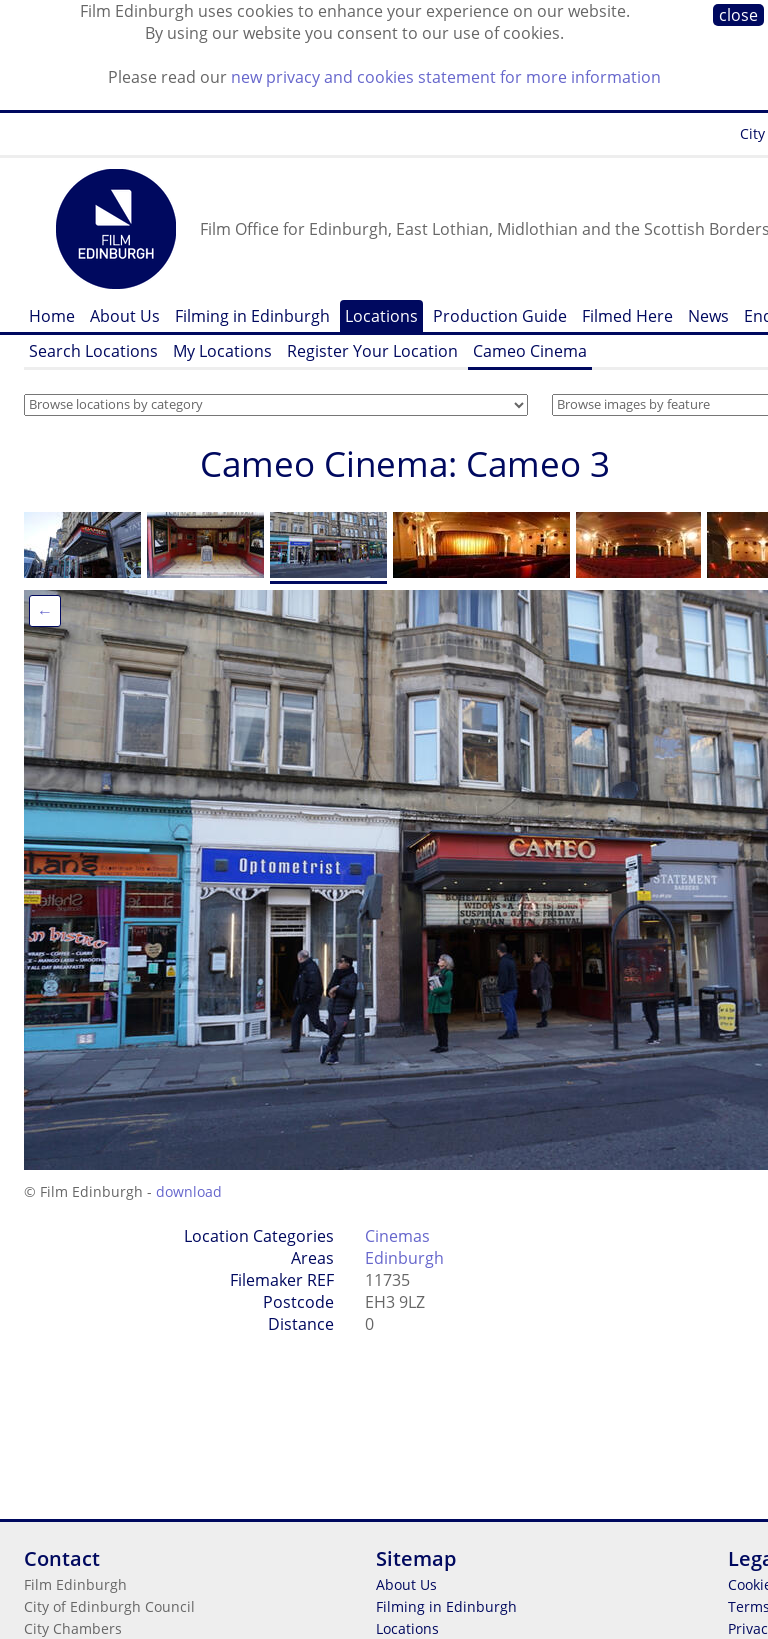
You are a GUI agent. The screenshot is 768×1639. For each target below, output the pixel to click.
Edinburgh (404, 1258)
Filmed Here (627, 316)
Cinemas (397, 1236)
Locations (381, 316)
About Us (125, 316)
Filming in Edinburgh (252, 316)
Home (52, 316)
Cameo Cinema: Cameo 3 (405, 463)
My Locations (222, 351)
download (189, 1191)
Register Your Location (372, 351)
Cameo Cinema (530, 351)
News (708, 316)
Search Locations (93, 351)
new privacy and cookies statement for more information (446, 77)
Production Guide (500, 316)
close (738, 15)
